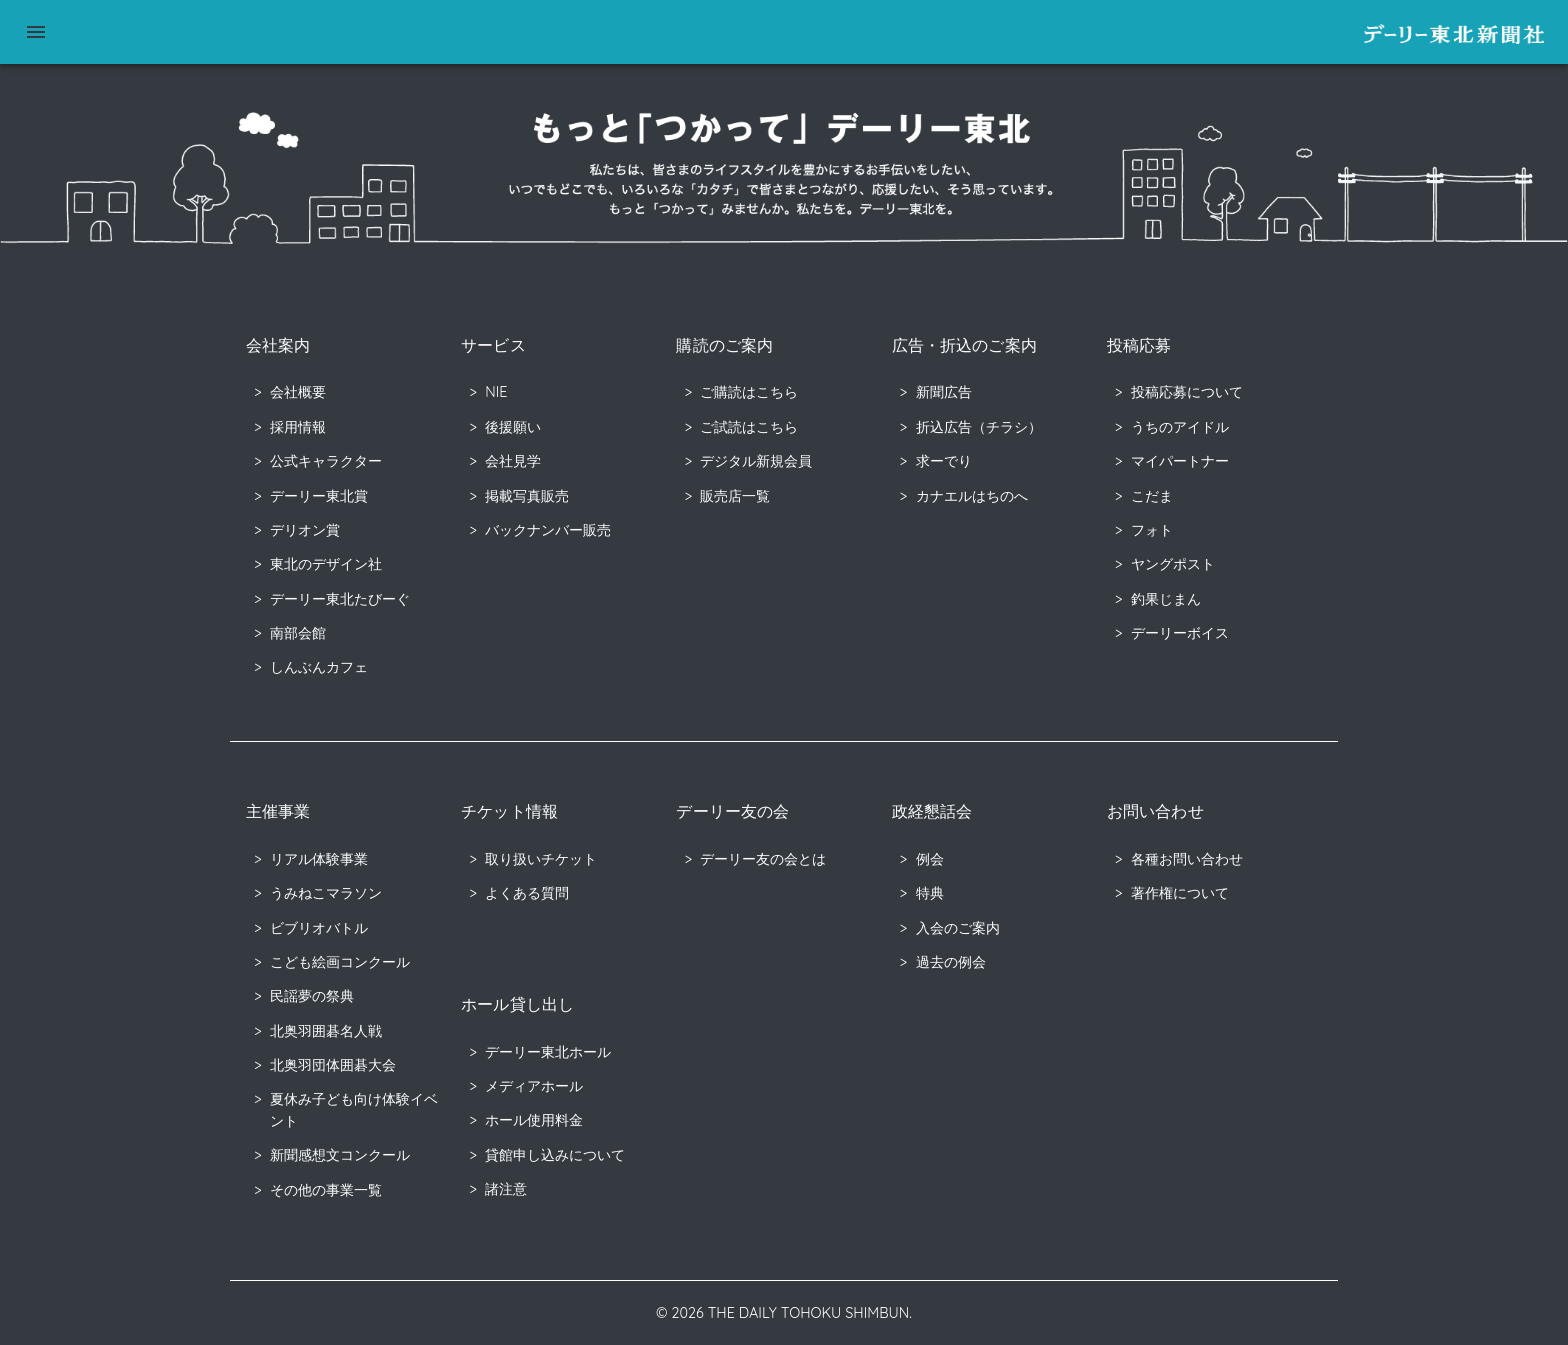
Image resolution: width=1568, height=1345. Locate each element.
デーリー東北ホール (548, 1052)
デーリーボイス (1180, 633)
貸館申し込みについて (555, 1155)
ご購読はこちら (749, 392)
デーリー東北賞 (319, 496)
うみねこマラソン (326, 893)
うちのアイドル (1180, 427)
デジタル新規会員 (756, 461)
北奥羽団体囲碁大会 (333, 1065)
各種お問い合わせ (1187, 859)
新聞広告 (944, 392)
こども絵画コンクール (340, 962)
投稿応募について (1187, 392)
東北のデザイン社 (326, 564)
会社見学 (513, 461)
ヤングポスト (1173, 564)
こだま (1152, 496)
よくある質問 (527, 893)
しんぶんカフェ (319, 667)
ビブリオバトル (319, 928)
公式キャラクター (326, 461)
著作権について (1180, 893)
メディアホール (534, 1086)
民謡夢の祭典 (312, 996)
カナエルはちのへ (972, 496)
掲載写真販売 (527, 496)
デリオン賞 (305, 530)
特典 (930, 893)
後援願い (513, 427)
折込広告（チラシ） (979, 427)
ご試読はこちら (749, 427)
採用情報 (298, 427)
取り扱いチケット (541, 859)
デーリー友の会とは (763, 859)
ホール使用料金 (534, 1120)
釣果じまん (1166, 599)
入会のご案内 (958, 928)
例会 (930, 859)
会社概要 (298, 392)
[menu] (36, 32)
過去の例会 (951, 962)
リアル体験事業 (319, 859)
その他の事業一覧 (326, 1190)
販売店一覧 (735, 496)
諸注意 (506, 1189)
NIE (496, 392)
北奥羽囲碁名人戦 (326, 1031)
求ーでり (944, 461)
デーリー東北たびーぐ (340, 599)
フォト (1152, 530)
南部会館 (298, 633)
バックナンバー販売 (548, 530)
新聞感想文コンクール (340, 1155)
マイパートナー (1180, 461)
